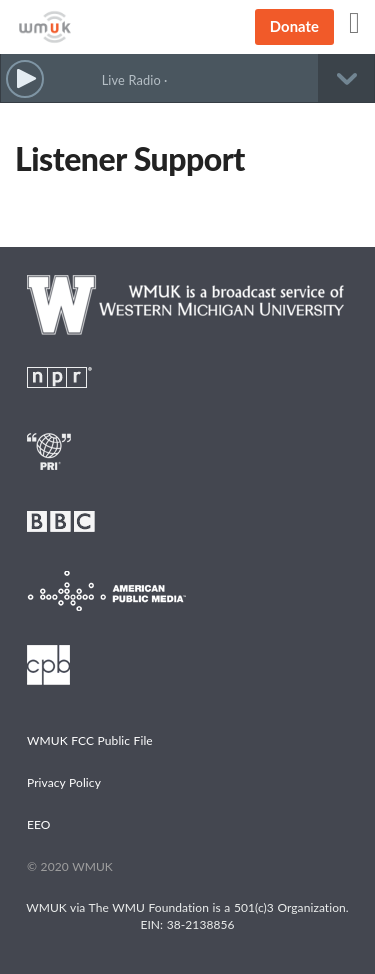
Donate (294, 26)
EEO (39, 824)
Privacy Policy (64, 782)
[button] (25, 80)
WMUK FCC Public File (90, 740)
